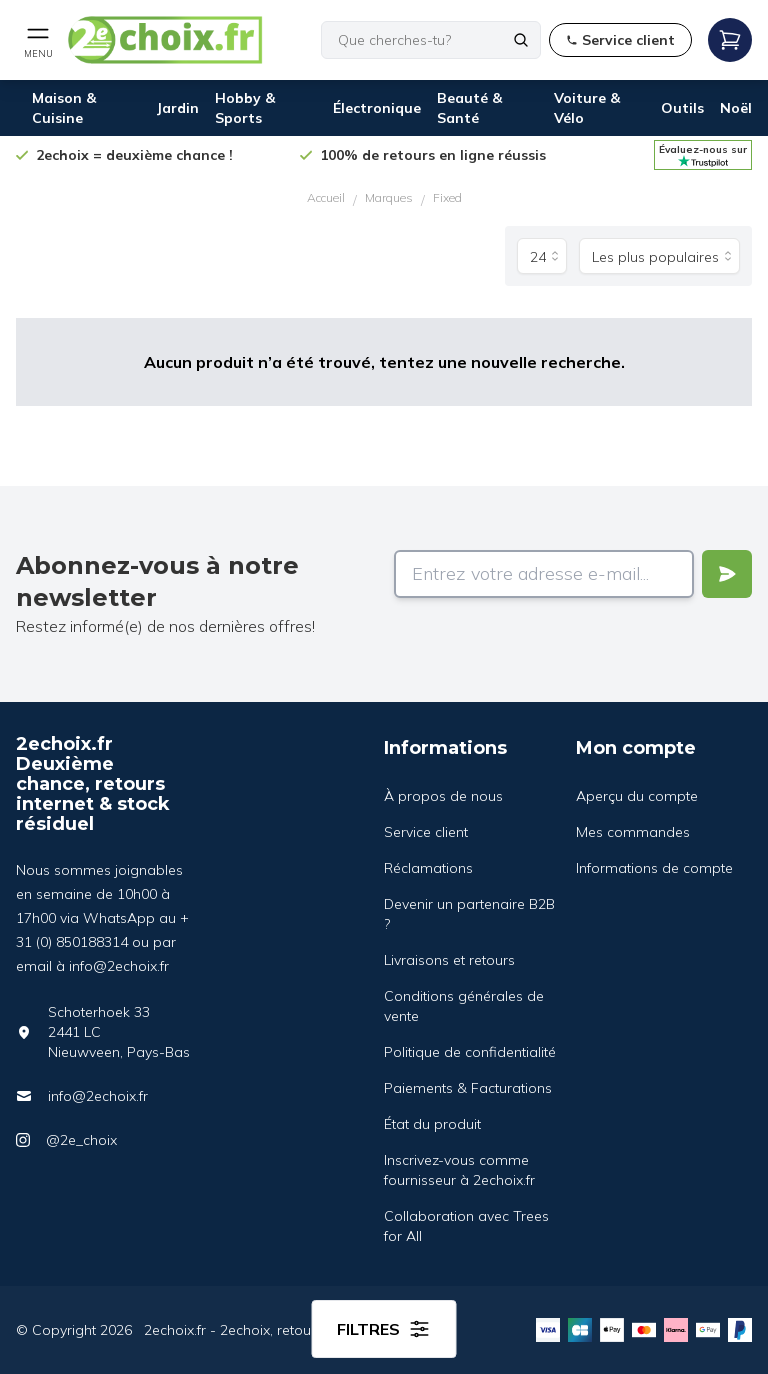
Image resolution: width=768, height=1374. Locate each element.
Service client (426, 832)
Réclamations (428, 868)
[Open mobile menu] (38, 40)
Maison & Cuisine (64, 108)
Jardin (177, 108)
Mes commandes (633, 832)
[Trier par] (659, 256)
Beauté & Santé (469, 108)
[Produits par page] (542, 256)
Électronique (377, 108)
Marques (389, 197)
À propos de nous (443, 796)
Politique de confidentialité (470, 1052)
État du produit (432, 1124)
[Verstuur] (727, 574)
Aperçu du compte (637, 796)
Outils (682, 108)
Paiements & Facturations (468, 1088)
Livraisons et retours (449, 960)
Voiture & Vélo (587, 108)
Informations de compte (654, 868)
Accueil (326, 197)
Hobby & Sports (245, 108)
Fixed (447, 197)
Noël (736, 108)
